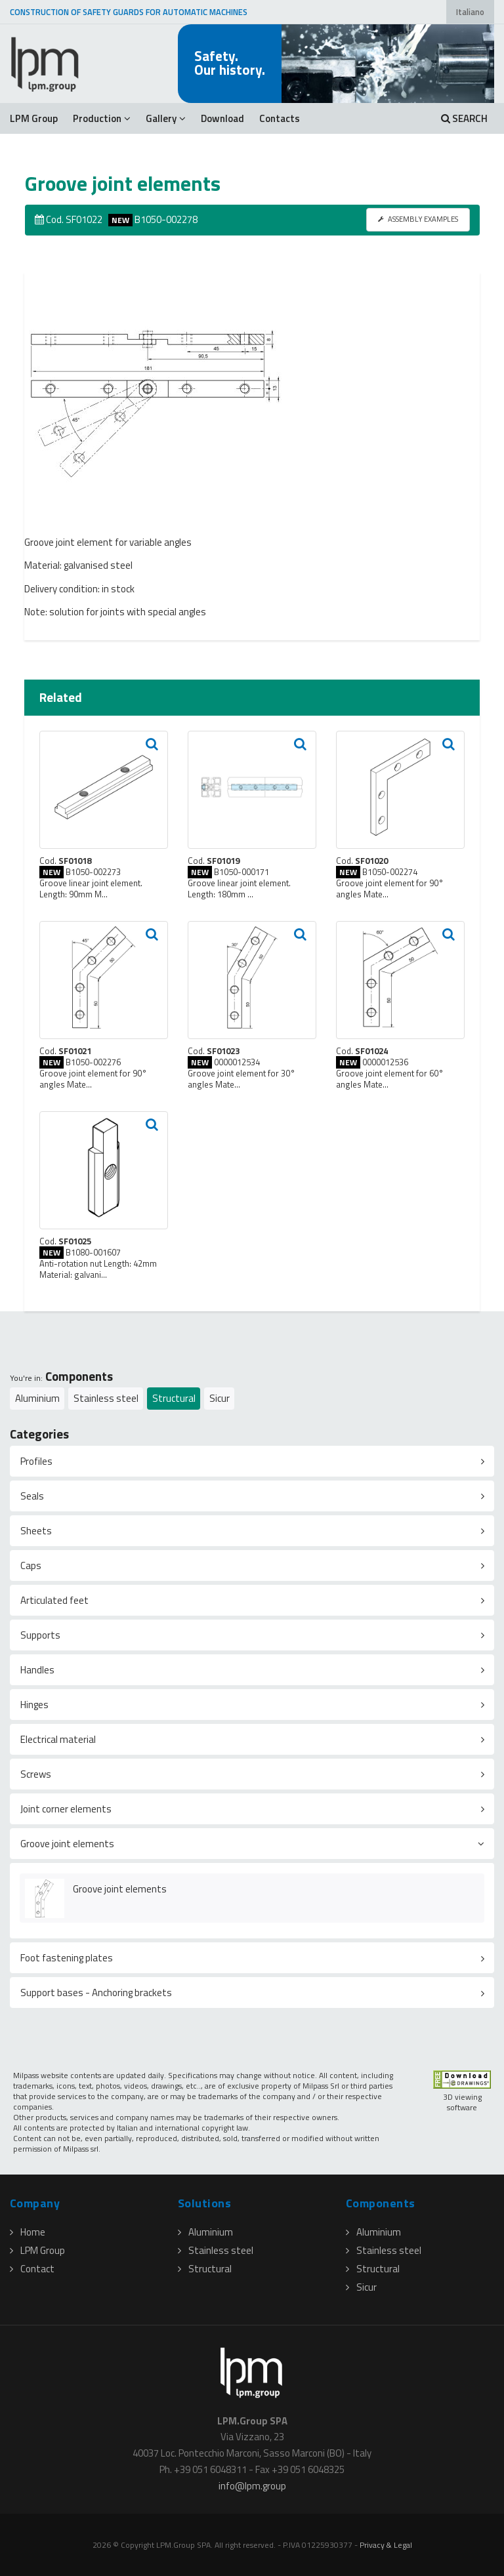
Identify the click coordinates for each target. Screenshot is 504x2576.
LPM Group (34, 118)
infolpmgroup (252, 2485)
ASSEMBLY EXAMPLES (418, 218)
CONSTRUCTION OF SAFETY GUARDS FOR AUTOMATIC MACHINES (128, 12)
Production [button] (102, 118)
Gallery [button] (166, 118)
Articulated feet (54, 1600)
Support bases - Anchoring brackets (96, 1992)
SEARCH (464, 118)
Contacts (279, 118)
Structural (174, 1398)
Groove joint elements (67, 1843)
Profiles (36, 1461)
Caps (30, 1565)
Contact (32, 2268)
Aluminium (37, 1398)
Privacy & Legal (386, 2545)
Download (222, 118)
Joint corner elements (66, 1808)
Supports (40, 1635)
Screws (35, 1774)
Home (27, 2231)
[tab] (252, 1461)
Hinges (34, 1704)
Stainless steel (106, 1398)
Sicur (219, 1398)
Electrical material (58, 1739)
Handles (37, 1669)
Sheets (36, 1530)
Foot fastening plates (66, 1957)
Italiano (470, 12)
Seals (32, 1495)
